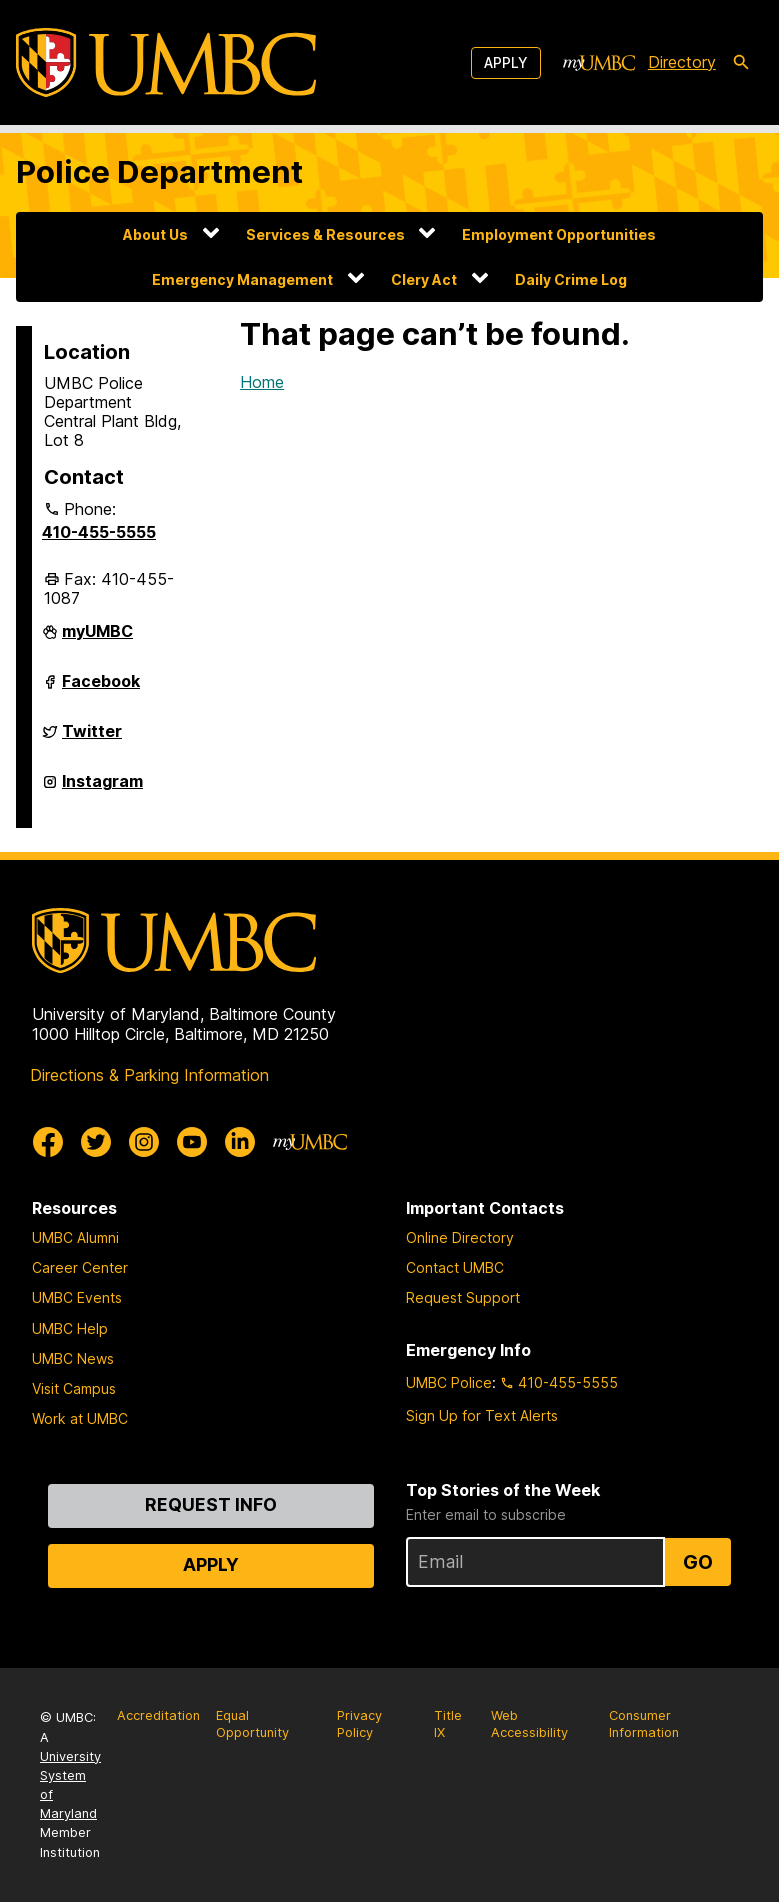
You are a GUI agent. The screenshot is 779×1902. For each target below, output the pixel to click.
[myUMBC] (599, 63)
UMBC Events (77, 1297)
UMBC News (73, 1358)
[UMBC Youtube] (192, 1142)
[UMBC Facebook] (48, 1142)
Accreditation (158, 1715)
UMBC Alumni (75, 1237)
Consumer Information (644, 1724)
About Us (155, 234)
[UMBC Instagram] (144, 1142)
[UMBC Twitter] (96, 1142)
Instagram (102, 789)
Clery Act (424, 279)
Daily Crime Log (571, 279)
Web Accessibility (529, 1724)
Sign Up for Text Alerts (482, 1415)
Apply (506, 62)
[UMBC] (166, 62)
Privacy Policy (359, 1724)
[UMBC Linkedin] (240, 1142)
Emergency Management (242, 279)
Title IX (448, 1724)
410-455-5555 (99, 532)
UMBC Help (70, 1328)
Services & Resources (325, 234)
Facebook (101, 689)
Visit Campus (74, 1388)
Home (262, 382)
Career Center (80, 1267)
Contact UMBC (455, 1267)
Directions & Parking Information (149, 1075)
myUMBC (97, 639)
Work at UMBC (80, 1418)
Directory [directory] (682, 62)
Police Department (159, 172)
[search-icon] (741, 63)
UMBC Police (449, 1382)
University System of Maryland (70, 1785)
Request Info (211, 1504)
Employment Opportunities (559, 234)
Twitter (92, 739)
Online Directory (460, 1237)
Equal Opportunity (252, 1724)
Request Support (463, 1297)
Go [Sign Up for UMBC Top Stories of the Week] (698, 1562)
